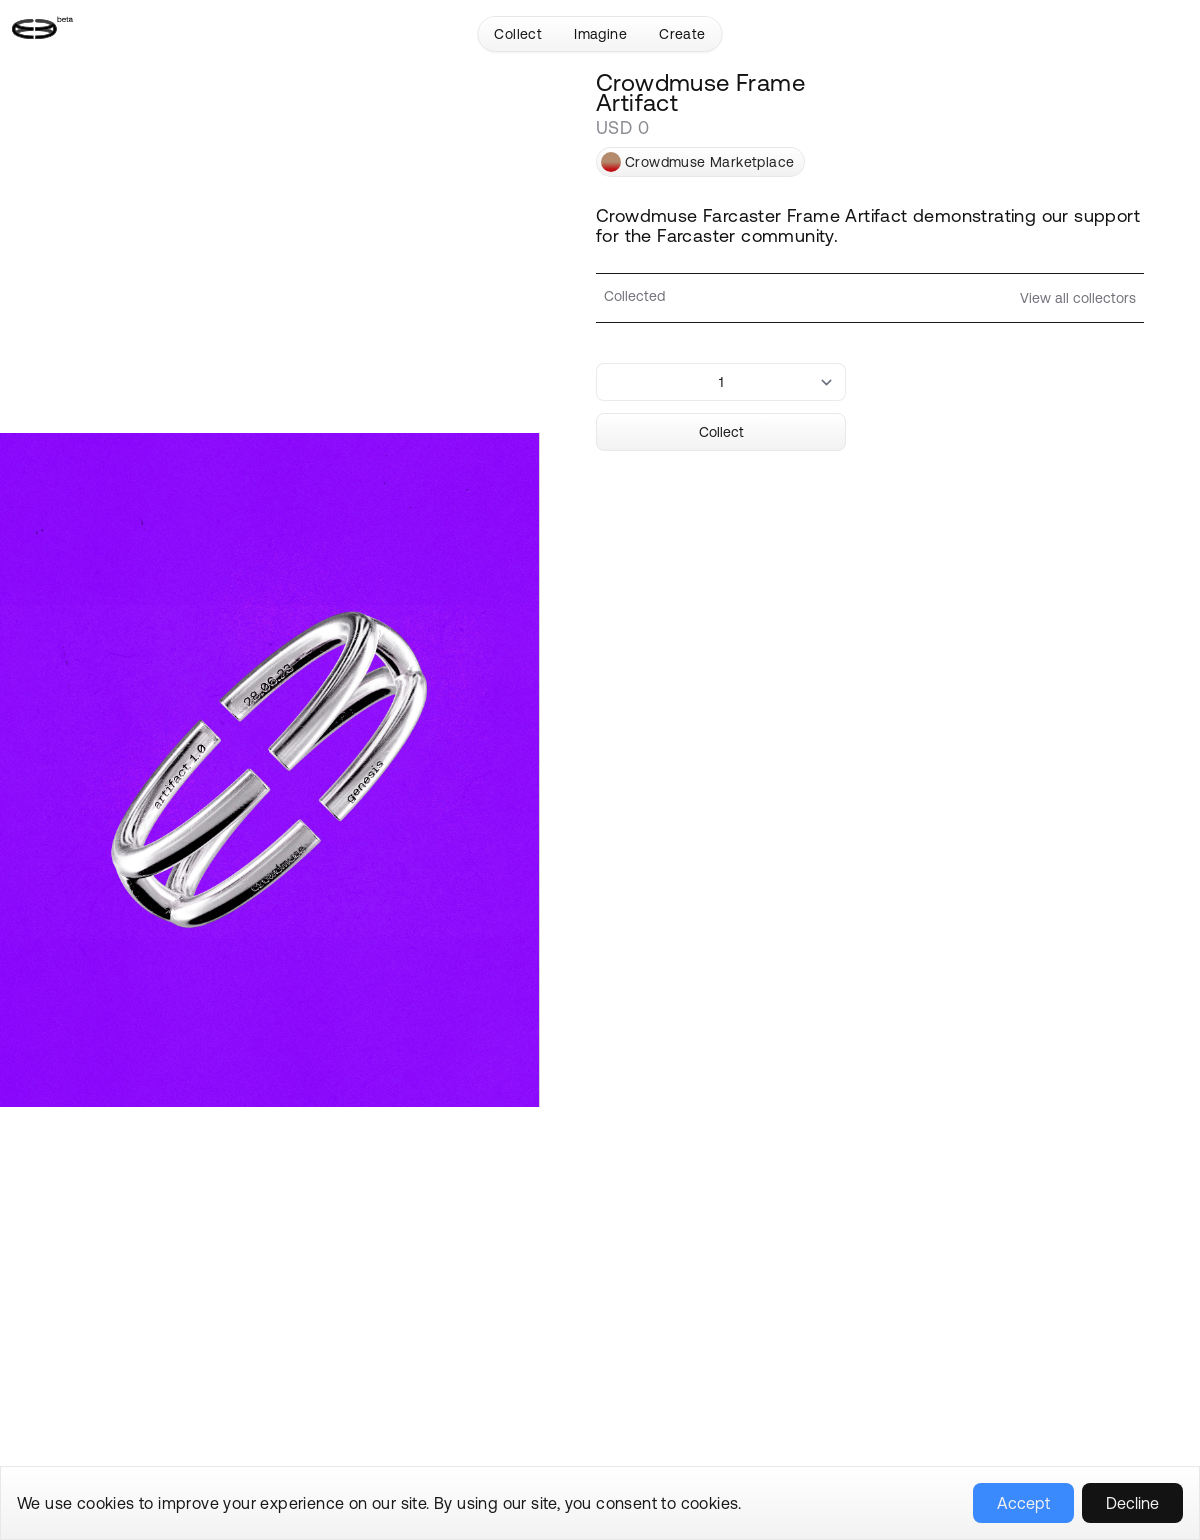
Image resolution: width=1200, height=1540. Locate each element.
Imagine (600, 34)
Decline (1132, 1503)
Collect (518, 34)
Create (682, 34)
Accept (1023, 1503)
